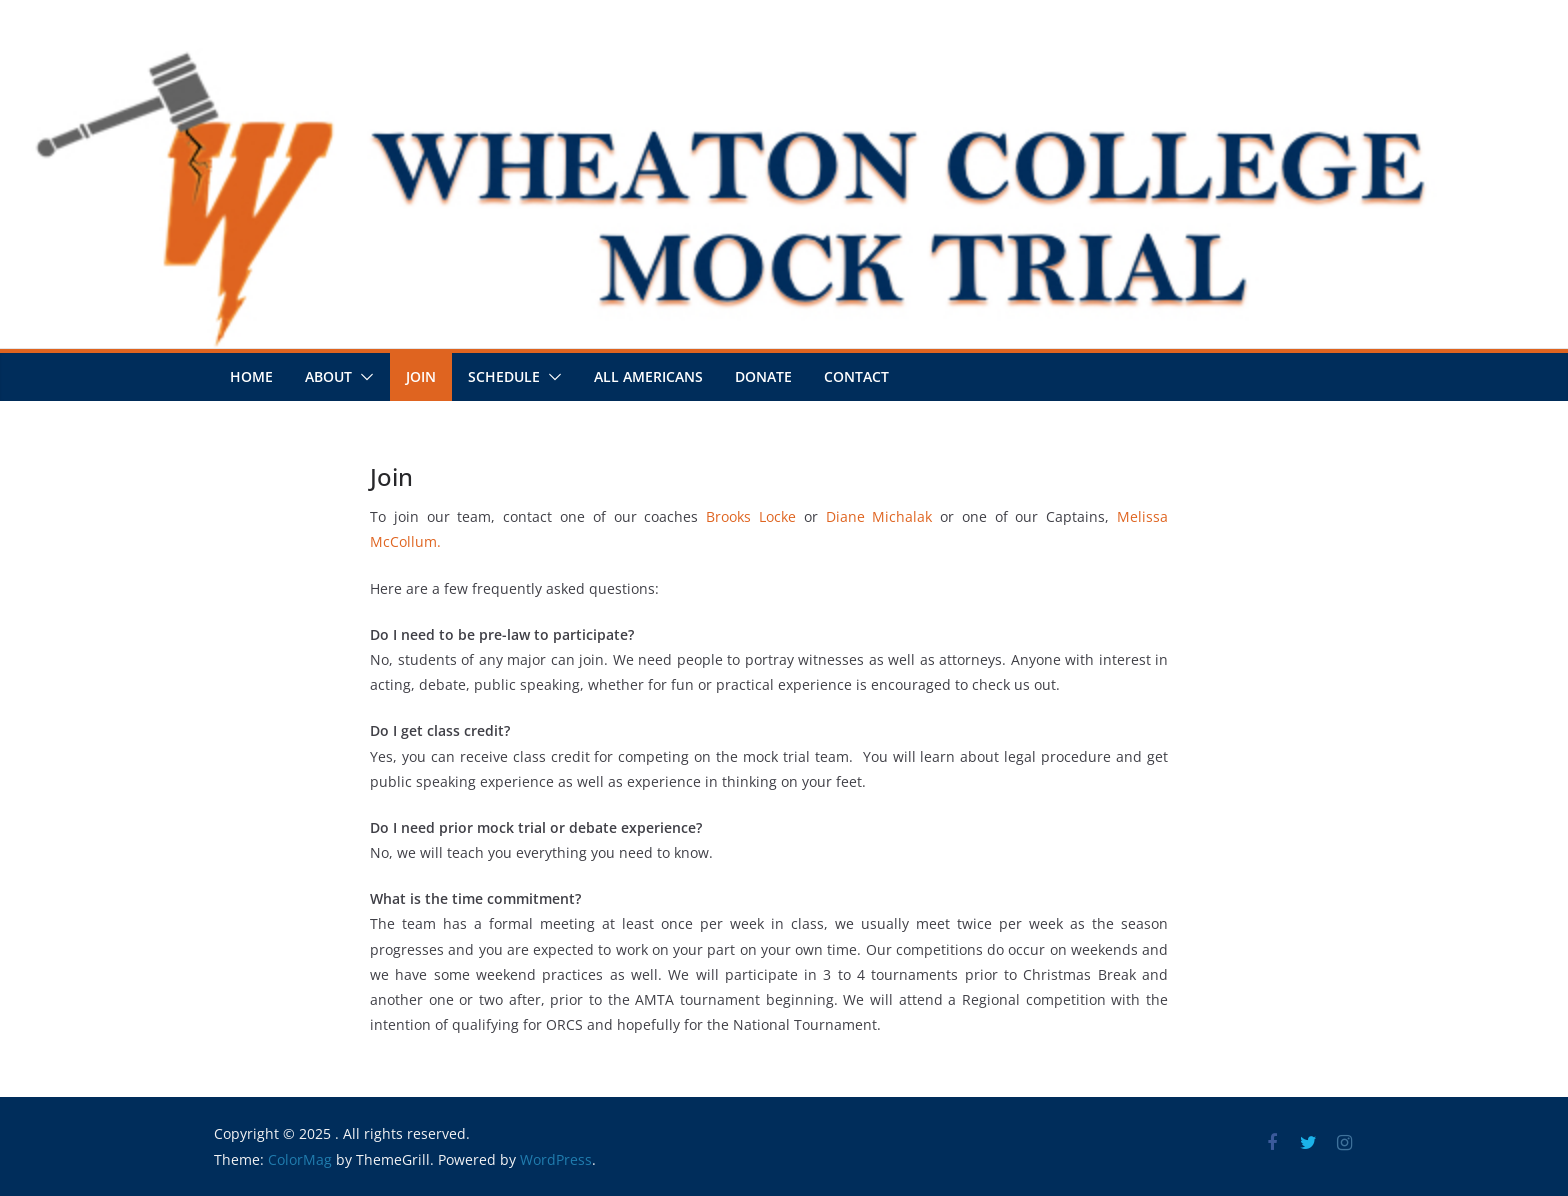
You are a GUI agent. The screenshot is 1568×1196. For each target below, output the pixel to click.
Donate (763, 376)
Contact (856, 376)
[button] (363, 377)
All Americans (648, 376)
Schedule (504, 376)
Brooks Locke (751, 516)
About (328, 376)
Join (421, 376)
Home (251, 376)
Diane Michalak (879, 516)
